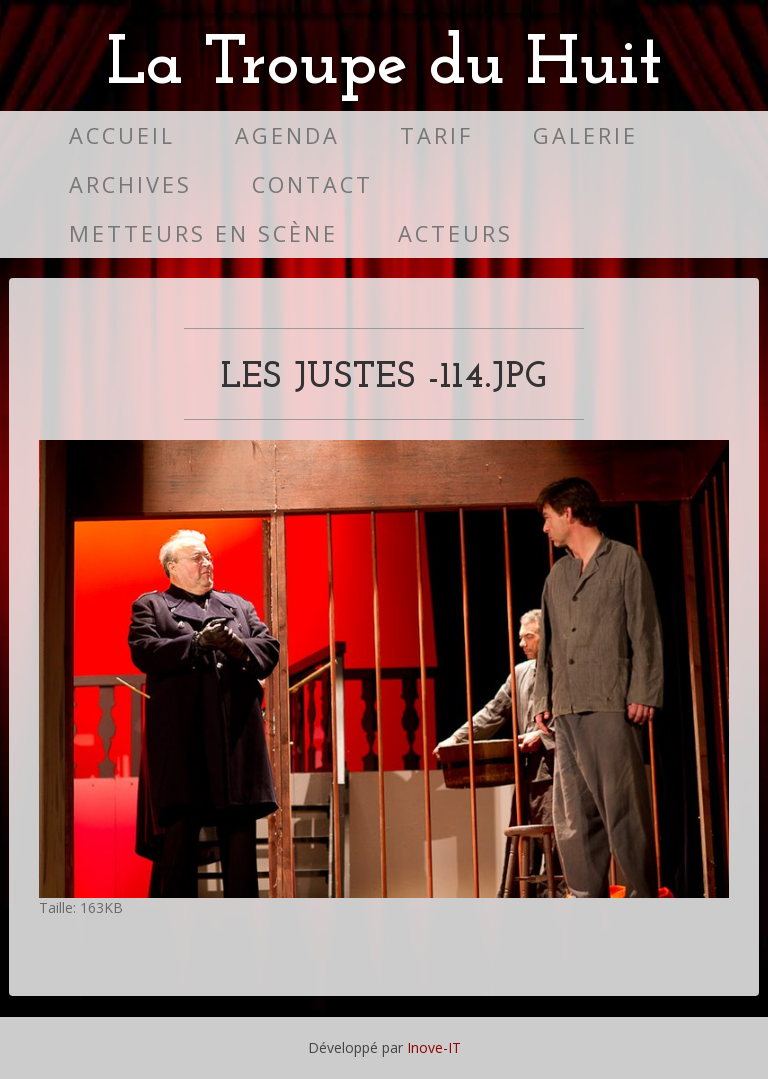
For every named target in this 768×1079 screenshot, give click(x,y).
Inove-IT (434, 1047)
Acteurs (455, 233)
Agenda (287, 135)
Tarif (436, 135)
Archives (130, 184)
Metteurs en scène (203, 233)
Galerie (585, 135)
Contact (312, 184)
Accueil (122, 135)
